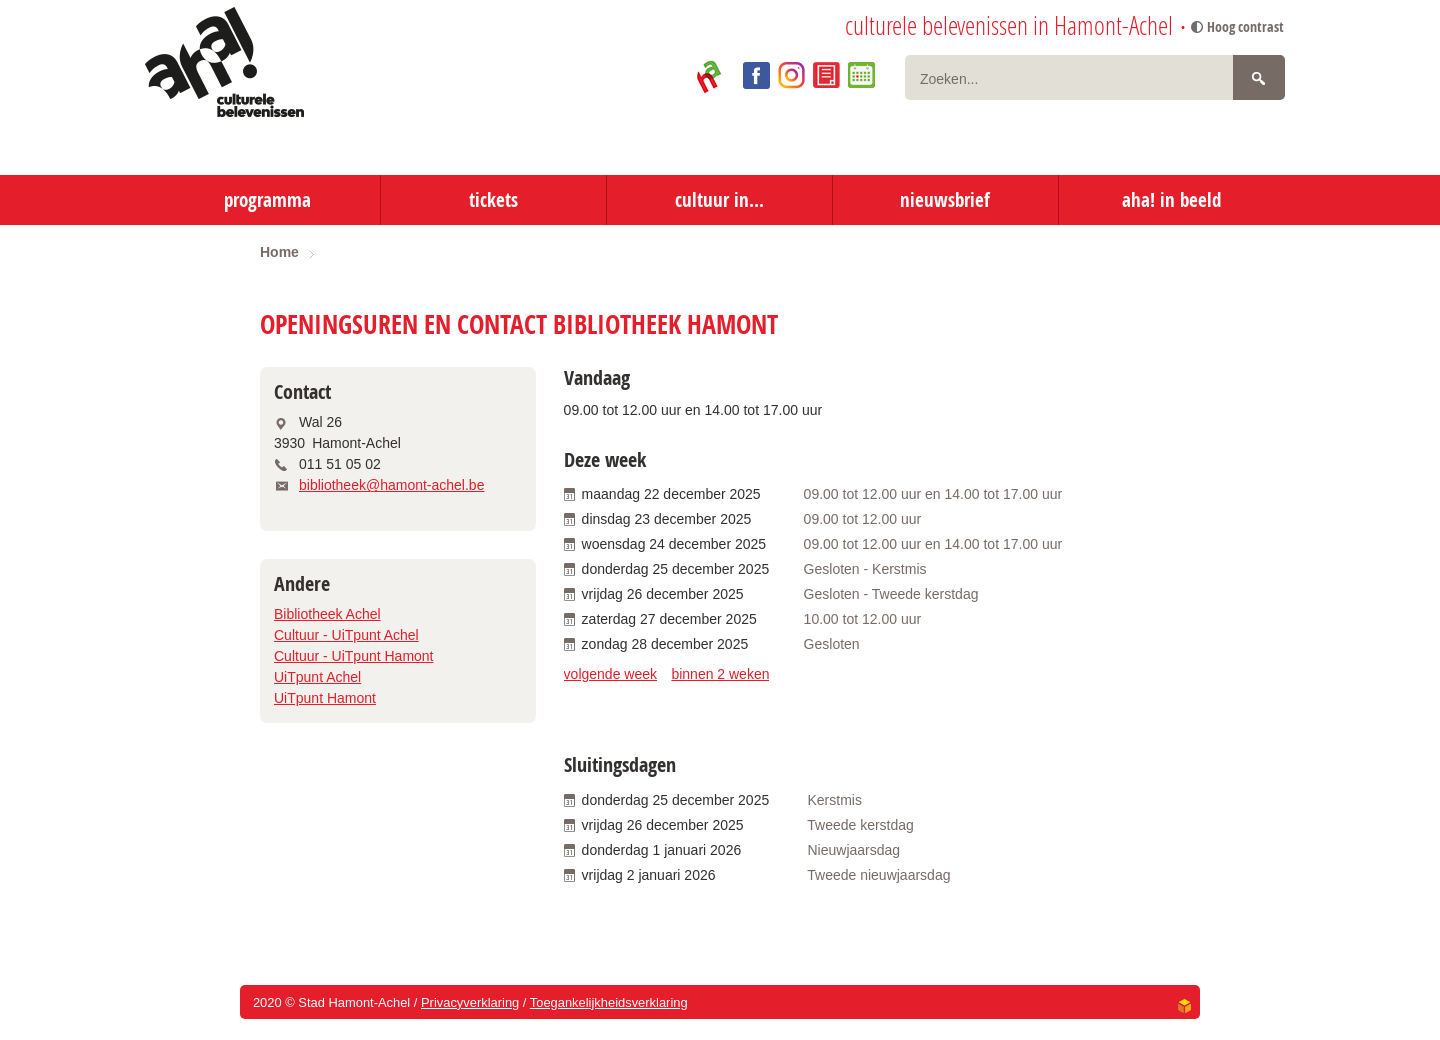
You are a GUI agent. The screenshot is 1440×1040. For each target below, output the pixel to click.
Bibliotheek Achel (327, 614)
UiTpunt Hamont (325, 698)
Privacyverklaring (470, 1002)
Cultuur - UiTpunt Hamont (354, 656)
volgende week (610, 674)
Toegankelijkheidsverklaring (609, 1002)
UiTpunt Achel (317, 677)
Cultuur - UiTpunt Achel (346, 635)
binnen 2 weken (720, 674)
